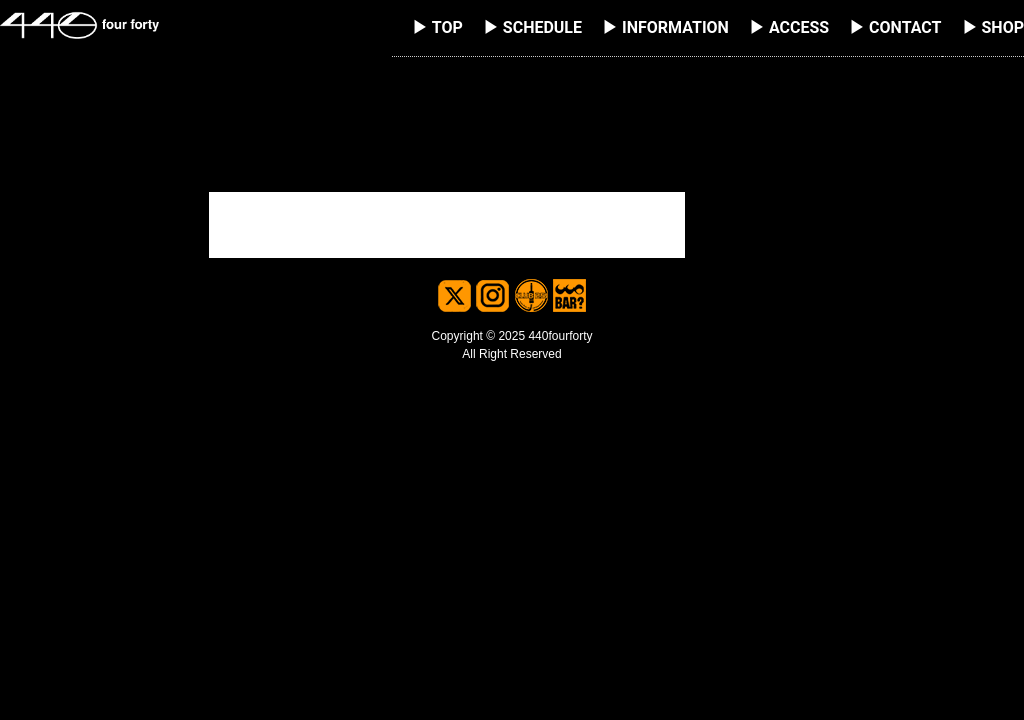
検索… (234, 166)
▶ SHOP (993, 27)
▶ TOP (437, 27)
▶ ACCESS (789, 27)
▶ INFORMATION (665, 27)
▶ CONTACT (895, 27)
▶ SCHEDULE (532, 27)
